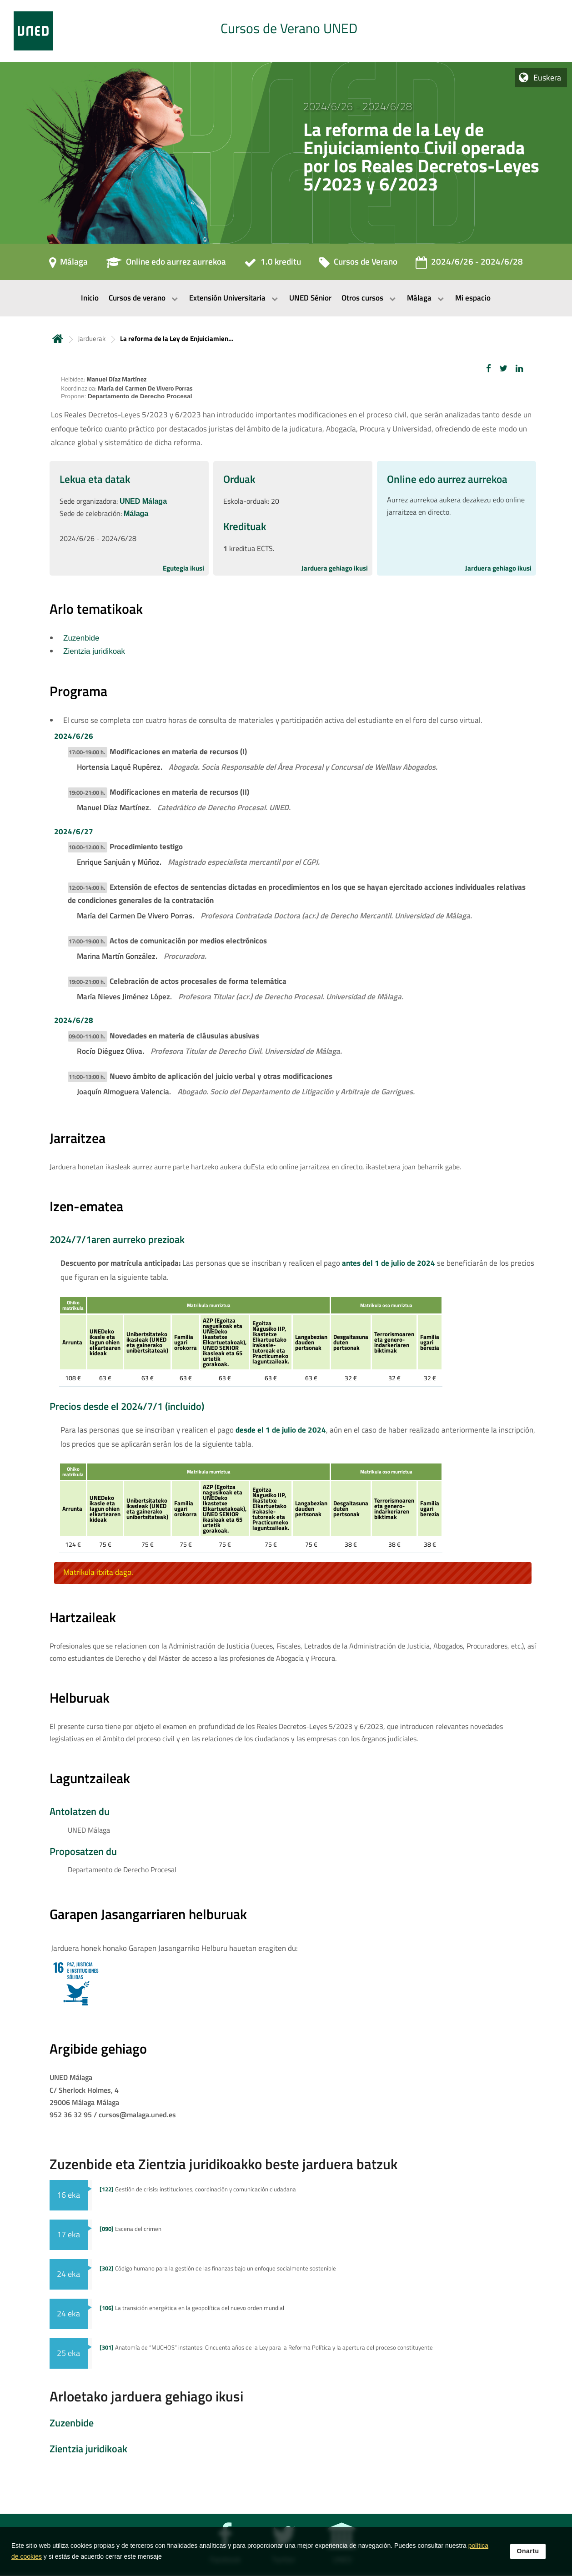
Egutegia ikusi (183, 568)
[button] (488, 368)
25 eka (68, 2353)
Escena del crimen (130, 2228)
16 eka (68, 2195)
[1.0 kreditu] (272, 264)
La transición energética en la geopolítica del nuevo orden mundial (192, 2307)
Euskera (547, 77)
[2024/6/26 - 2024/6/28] (469, 264)
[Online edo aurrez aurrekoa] (166, 264)
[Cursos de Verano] (358, 264)
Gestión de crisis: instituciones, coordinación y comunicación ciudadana (198, 2189)
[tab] (286, 31)
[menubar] (286, 298)
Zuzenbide (81, 638)
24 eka (68, 2274)
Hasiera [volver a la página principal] (58, 338)
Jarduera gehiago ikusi (334, 568)
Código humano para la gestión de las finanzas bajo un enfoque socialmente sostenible (218, 2268)
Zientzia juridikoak (94, 651)
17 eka (68, 2234)
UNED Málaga (143, 501)
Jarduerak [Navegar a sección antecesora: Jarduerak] (91, 338)
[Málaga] (68, 264)
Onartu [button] (528, 2551)
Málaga (136, 513)
